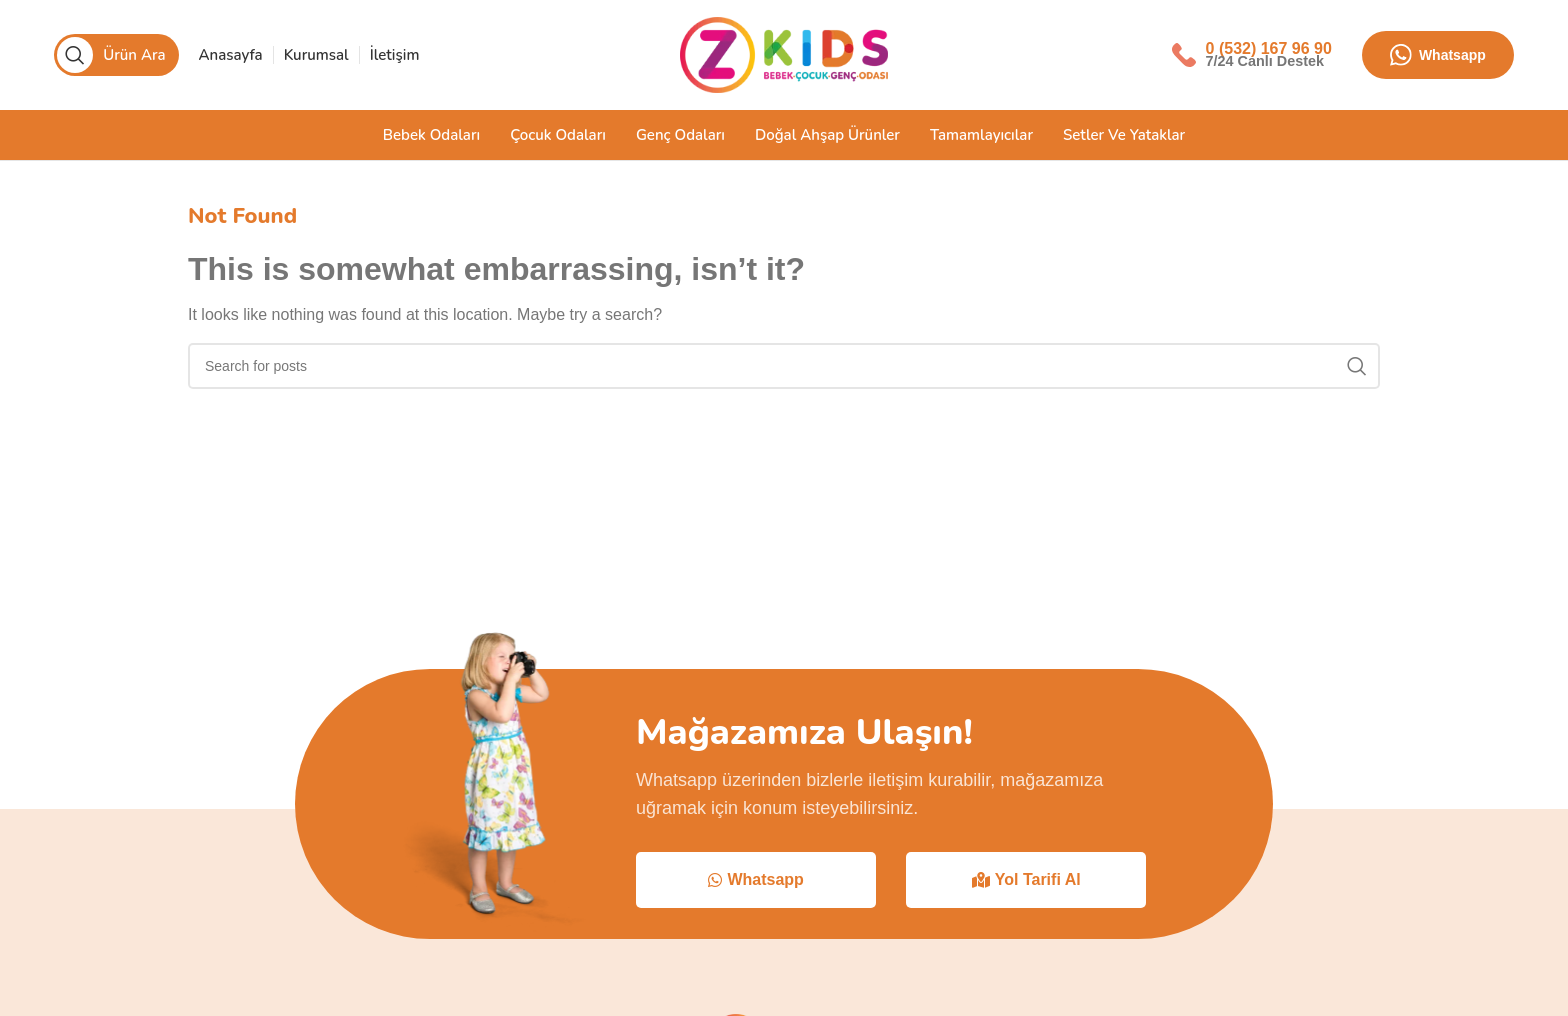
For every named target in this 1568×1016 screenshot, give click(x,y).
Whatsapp (1438, 55)
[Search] (116, 55)
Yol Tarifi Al (1026, 879)
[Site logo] (784, 53)
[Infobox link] (1252, 54)
